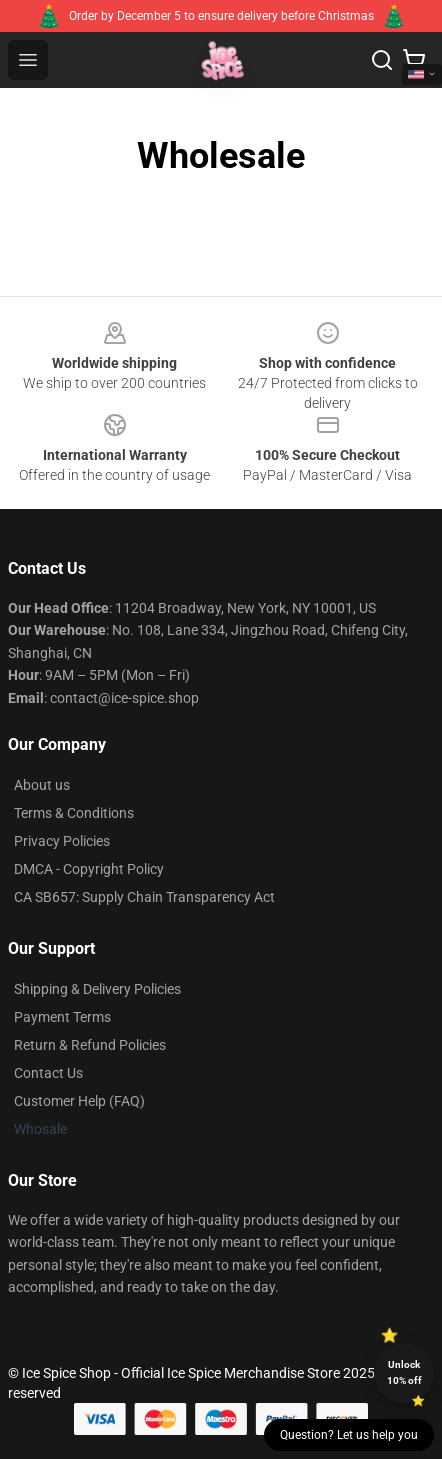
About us (42, 785)
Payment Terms (62, 1017)
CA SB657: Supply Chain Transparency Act (144, 897)
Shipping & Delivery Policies (97, 989)
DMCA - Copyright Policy (89, 869)
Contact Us (48, 1073)
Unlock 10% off (404, 1372)
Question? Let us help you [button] (349, 1435)
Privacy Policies (62, 841)
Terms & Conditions (74, 813)
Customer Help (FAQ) (79, 1101)
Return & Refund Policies (90, 1045)
